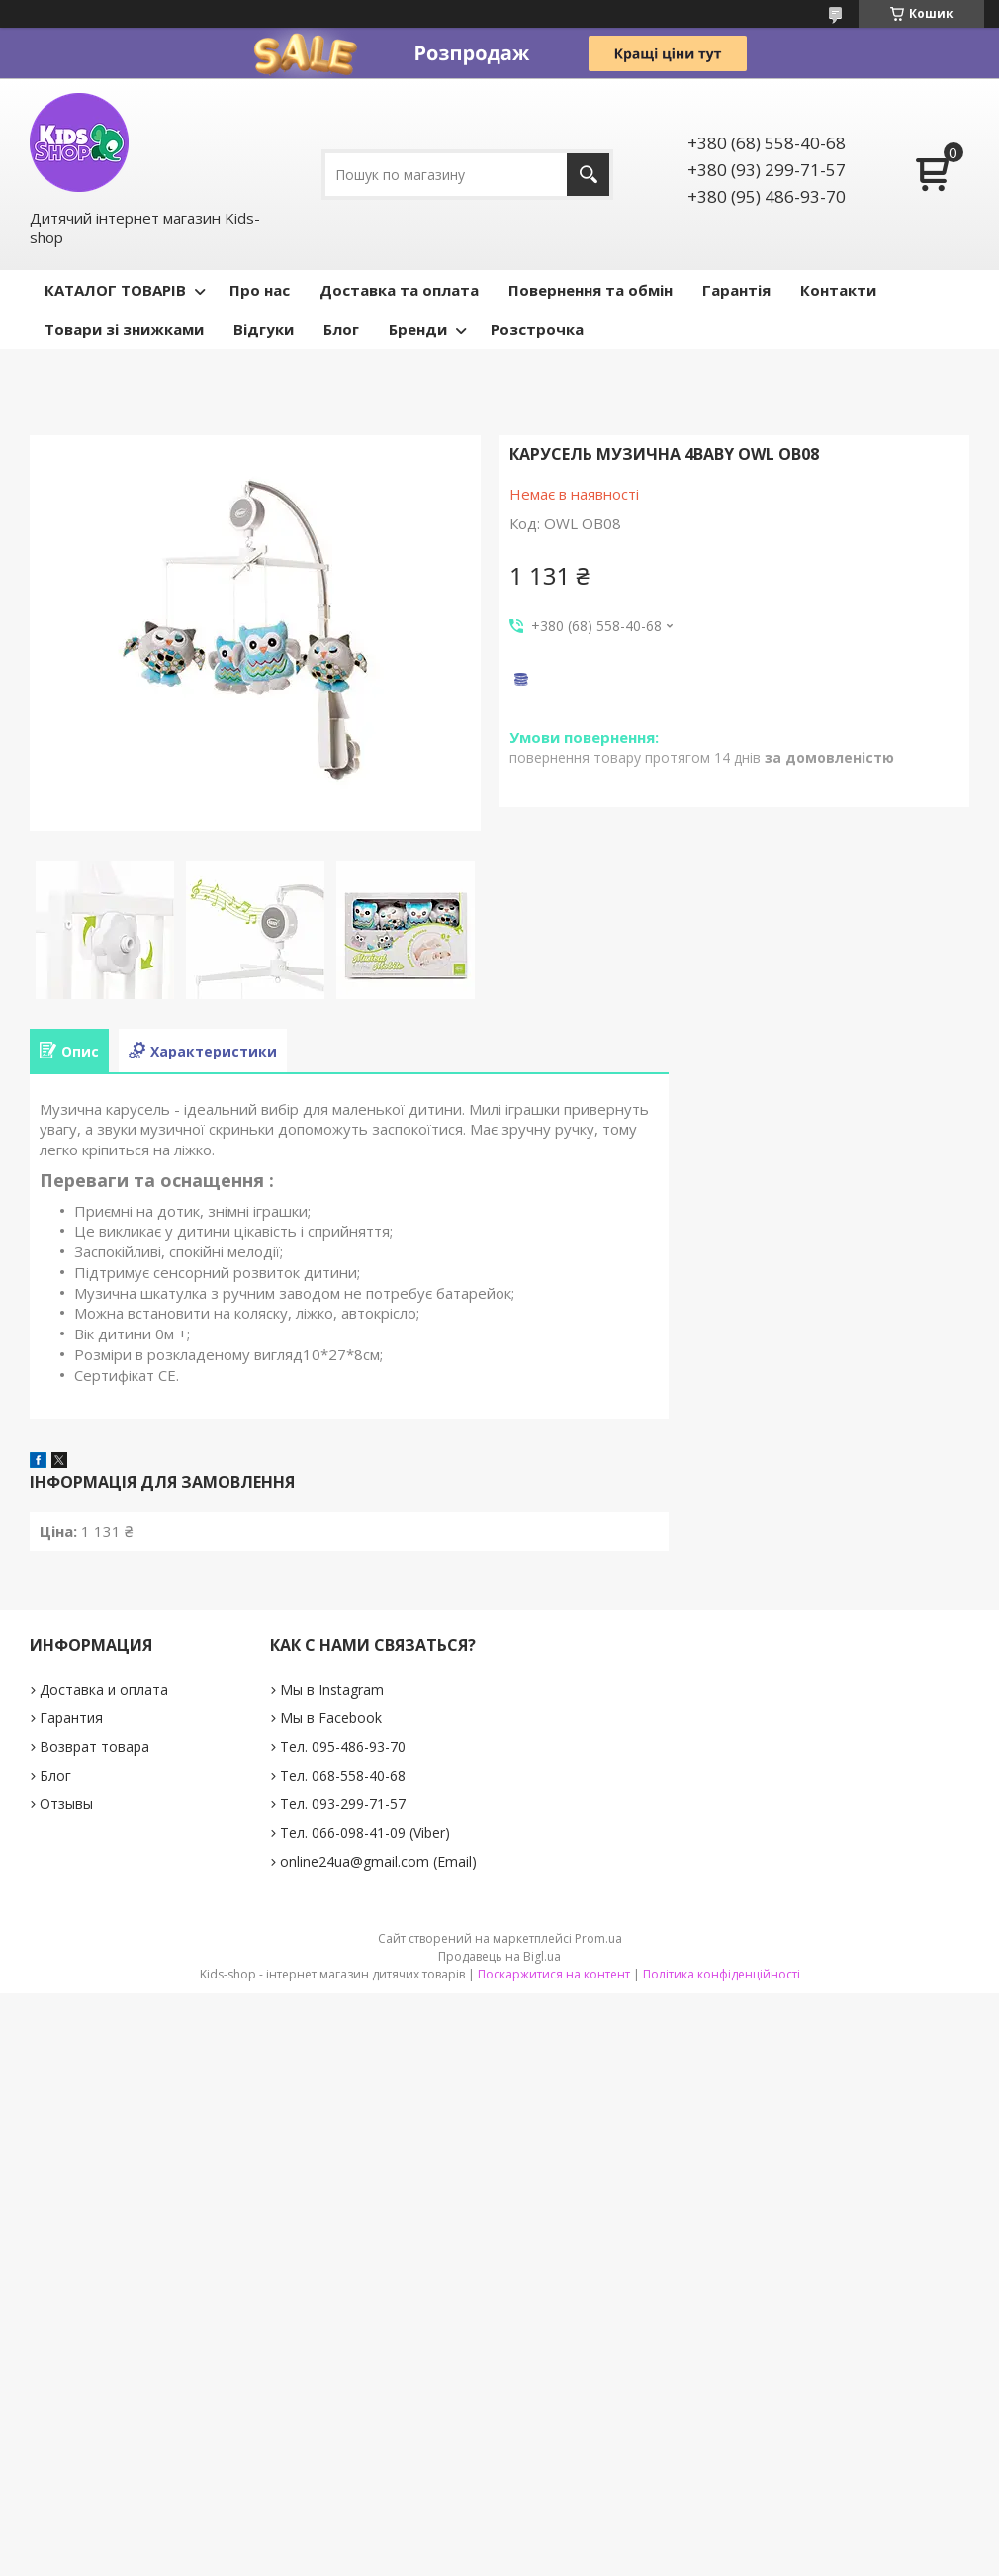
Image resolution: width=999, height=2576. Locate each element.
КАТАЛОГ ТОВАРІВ (115, 290)
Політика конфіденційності (721, 1974)
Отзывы (66, 1803)
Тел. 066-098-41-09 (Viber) (365, 1832)
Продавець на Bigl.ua (499, 1956)
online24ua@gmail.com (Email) (378, 1861)
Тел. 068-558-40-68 (343, 1775)
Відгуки (263, 329)
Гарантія (736, 290)
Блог (341, 329)
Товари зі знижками (124, 329)
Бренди (418, 329)
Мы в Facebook (331, 1717)
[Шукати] (588, 174)
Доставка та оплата (399, 290)
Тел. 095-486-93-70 (343, 1746)
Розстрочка (537, 329)
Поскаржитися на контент (554, 1974)
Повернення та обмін (590, 290)
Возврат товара (94, 1746)
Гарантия (71, 1717)
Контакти (838, 290)
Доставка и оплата (104, 1689)
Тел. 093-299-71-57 (343, 1803)
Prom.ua (598, 1938)
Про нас (259, 290)
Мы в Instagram (332, 1689)
